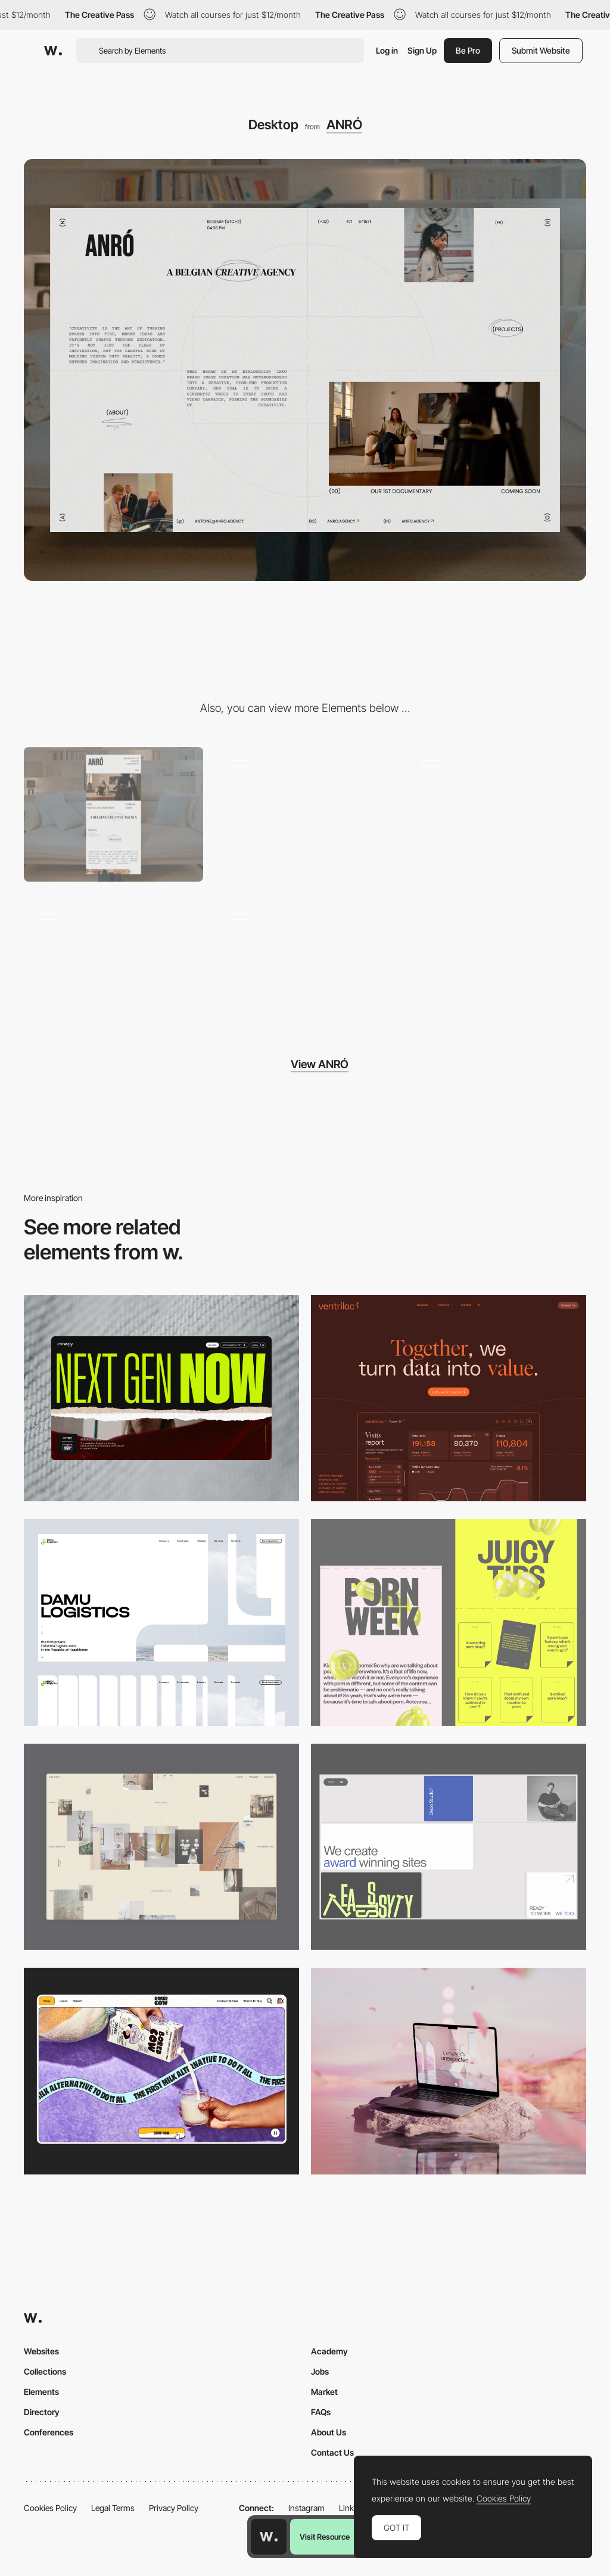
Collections (45, 2371)
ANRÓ (344, 124)
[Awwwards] (53, 50)
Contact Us (332, 2452)
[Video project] (304, 961)
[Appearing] (113, 961)
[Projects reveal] (304, 814)
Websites (41, 2351)
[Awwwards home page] (269, 2537)
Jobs (320, 2371)
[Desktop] (161, 1398)
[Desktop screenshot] (161, 1622)
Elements (41, 2392)
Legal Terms (113, 2508)
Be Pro (468, 50)
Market (324, 2392)
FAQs (321, 2412)
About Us (328, 2432)
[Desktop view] (448, 1622)
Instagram (306, 2508)
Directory (42, 2412)
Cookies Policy (50, 2508)
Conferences (48, 2432)
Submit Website (541, 50)
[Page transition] (496, 814)
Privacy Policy (173, 2508)
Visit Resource (325, 2536)
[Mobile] (113, 814)
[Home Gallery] (161, 1847)
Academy (329, 2351)
